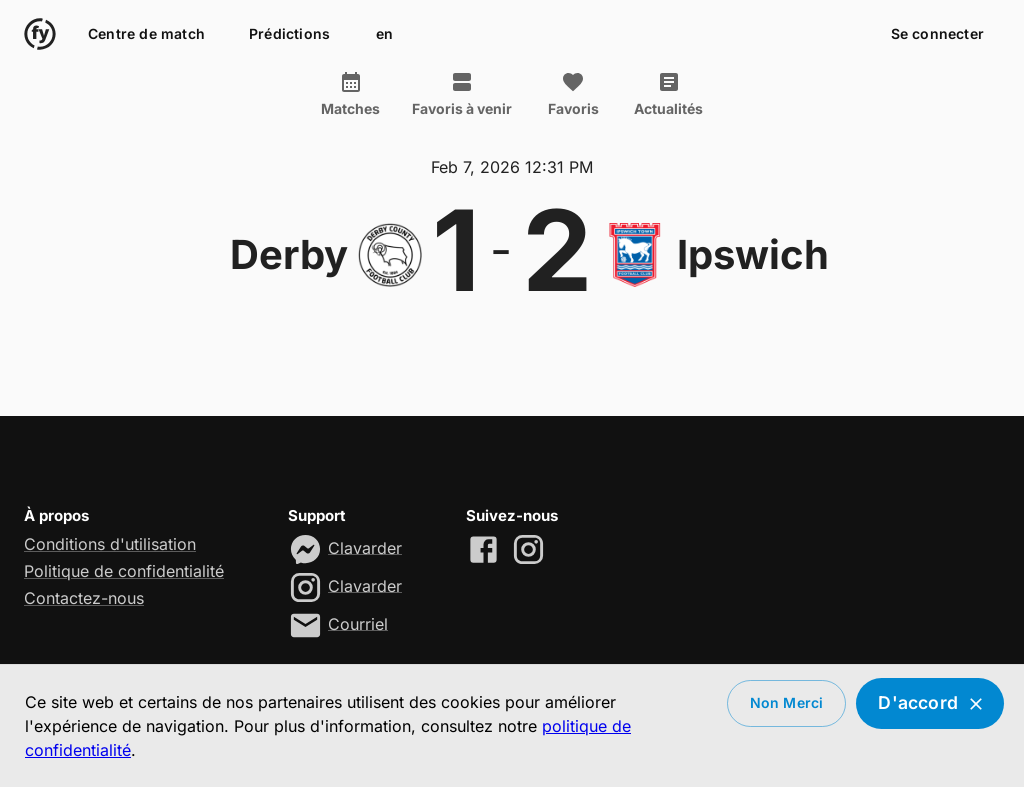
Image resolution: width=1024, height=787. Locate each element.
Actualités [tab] (668, 94)
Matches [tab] (350, 94)
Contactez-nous (84, 598)
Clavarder (365, 547)
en (384, 34)
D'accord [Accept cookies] (930, 703)
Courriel (358, 623)
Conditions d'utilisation (110, 544)
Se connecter (937, 34)
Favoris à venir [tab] (462, 94)
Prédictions (289, 34)
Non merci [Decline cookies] (787, 703)
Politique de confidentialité (124, 571)
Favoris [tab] (573, 94)
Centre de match (146, 34)
